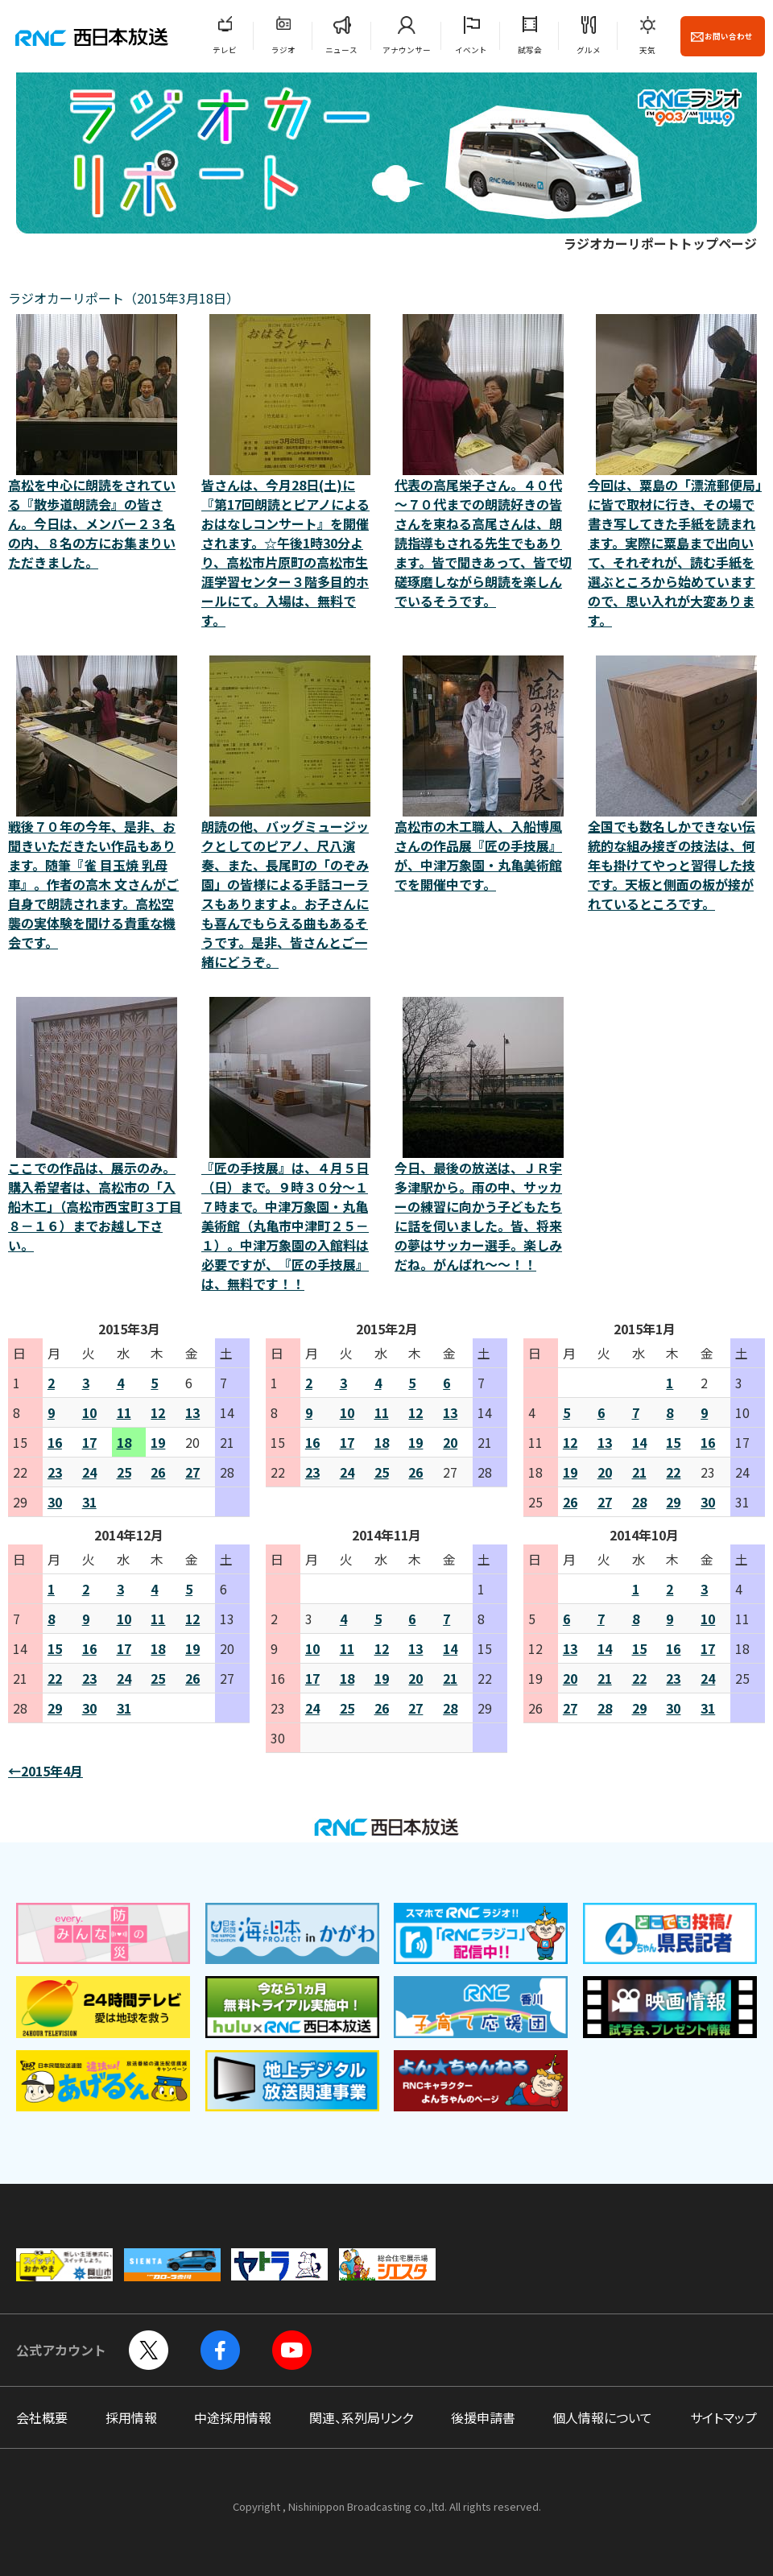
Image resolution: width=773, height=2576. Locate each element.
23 (55, 1472)
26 (158, 1472)
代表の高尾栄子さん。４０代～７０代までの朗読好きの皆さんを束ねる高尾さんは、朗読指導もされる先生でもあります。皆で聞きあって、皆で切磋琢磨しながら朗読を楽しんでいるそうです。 (483, 462)
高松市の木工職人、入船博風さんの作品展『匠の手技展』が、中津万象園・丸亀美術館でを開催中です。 (483, 774)
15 (673, 1442)
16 (55, 1442)
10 (89, 1412)
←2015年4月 (45, 1770)
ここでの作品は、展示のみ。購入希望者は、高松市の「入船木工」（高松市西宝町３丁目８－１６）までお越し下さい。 (96, 1126)
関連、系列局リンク (361, 2417)
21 (639, 1472)
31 (89, 1501)
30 (55, 1501)
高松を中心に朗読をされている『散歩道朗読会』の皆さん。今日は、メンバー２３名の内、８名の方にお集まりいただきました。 (96, 443)
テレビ (225, 50)
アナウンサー (406, 50)
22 (673, 1472)
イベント (471, 50)
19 (158, 1442)
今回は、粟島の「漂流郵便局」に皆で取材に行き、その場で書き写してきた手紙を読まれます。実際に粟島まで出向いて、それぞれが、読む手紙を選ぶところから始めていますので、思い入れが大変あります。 (676, 472)
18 (124, 1442)
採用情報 (131, 2417)
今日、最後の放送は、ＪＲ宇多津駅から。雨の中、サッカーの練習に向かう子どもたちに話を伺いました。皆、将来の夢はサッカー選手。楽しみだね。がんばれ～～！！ (483, 1135)
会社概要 (42, 2417)
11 (124, 1412)
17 (89, 1442)
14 (639, 1442)
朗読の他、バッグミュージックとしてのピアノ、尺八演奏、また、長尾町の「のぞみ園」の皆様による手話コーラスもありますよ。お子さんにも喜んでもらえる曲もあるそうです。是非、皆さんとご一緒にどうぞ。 (289, 813)
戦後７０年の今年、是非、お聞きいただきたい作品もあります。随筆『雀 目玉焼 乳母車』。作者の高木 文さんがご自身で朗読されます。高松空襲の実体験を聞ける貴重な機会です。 (96, 803)
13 (192, 1412)
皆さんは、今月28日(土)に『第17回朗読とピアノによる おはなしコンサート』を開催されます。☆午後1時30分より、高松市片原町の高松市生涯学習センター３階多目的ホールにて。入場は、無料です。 (289, 472)
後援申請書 (483, 2417)
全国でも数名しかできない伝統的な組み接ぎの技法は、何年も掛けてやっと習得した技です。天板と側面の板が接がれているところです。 (676, 784)
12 (158, 1412)
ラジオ (283, 50)
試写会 (530, 50)
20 (450, 1442)
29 (673, 1501)
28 (639, 1501)
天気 (647, 50)
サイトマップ (723, 2417)
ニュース (341, 50)
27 (192, 1472)
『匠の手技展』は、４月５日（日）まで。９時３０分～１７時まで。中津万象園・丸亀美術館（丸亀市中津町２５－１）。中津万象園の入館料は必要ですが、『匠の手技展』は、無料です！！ (289, 1145)
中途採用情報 (232, 2417)
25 (124, 1472)
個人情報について (602, 2417)
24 (89, 1472)
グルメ (589, 50)
